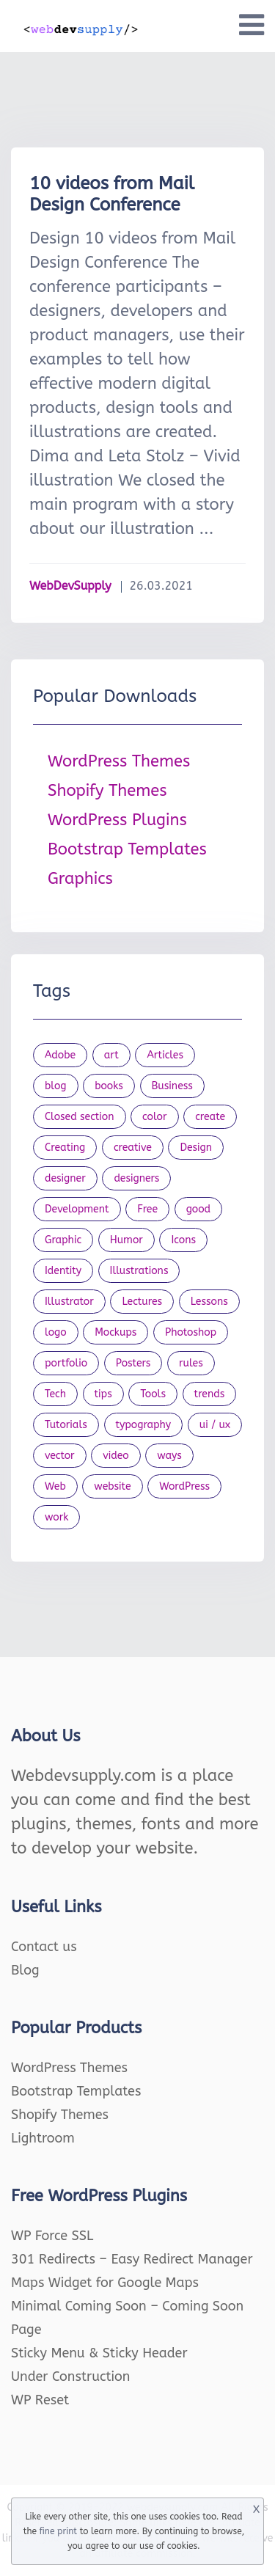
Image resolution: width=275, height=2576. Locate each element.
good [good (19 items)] (198, 1209)
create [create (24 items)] (210, 1116)
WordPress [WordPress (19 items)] (184, 1486)
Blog (25, 1970)
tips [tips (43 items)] (103, 1394)
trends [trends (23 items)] (209, 1394)
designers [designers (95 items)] (136, 1178)
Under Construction (71, 2376)
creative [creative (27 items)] (133, 1147)
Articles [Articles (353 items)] (165, 1055)
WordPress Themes (119, 761)
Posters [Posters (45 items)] (133, 1363)
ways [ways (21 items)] (169, 1455)
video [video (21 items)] (115, 1455)
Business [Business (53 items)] (172, 1086)
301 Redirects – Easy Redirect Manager (132, 2259)
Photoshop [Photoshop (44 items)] (190, 1332)
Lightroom (43, 2138)
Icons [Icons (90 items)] (183, 1240)
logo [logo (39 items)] (56, 1332)
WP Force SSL (52, 2236)
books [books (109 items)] (109, 1086)
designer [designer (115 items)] (65, 1178)
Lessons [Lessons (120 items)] (209, 1301)
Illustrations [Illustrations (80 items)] (139, 1271)
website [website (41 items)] (112, 1486)
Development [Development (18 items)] (77, 1209)
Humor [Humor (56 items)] (126, 1240)
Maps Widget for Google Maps (105, 2283)
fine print (58, 2531)
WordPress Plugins (117, 820)
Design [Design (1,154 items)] (196, 1147)
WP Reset (40, 2400)
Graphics (80, 878)
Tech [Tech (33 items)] (55, 1394)
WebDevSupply (70, 586)
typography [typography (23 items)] (144, 1425)
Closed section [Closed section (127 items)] (79, 1116)
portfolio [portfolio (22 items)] (66, 1363)
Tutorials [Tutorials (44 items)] (66, 1425)
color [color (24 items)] (154, 1116)
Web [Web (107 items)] (55, 1486)
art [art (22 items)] (111, 1055)
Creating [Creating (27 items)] (65, 1147)
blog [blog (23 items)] (56, 1086)
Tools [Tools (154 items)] (153, 1394)
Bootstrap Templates (127, 849)
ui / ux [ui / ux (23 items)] (214, 1425)
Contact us (44, 1947)
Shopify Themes (107, 790)
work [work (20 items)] (56, 1517)
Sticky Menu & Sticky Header (99, 2353)
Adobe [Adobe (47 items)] (60, 1055)
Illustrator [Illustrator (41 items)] (69, 1301)
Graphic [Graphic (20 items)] (63, 1240)
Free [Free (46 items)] (147, 1209)
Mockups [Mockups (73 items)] (115, 1332)
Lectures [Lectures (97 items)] (142, 1301)
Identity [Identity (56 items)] (63, 1271)
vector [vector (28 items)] (60, 1455)
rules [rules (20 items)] (191, 1363)
